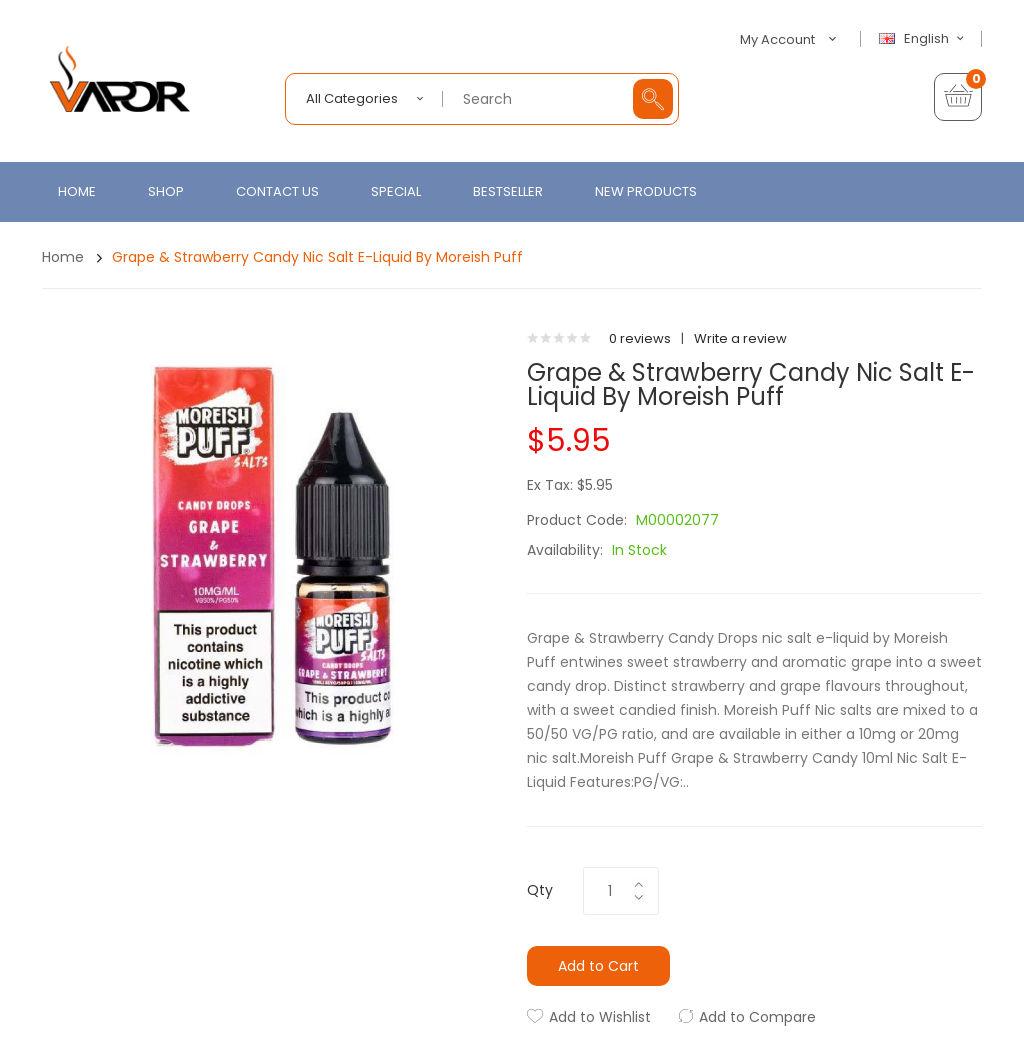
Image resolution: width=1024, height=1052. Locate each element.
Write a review (740, 338)
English (924, 39)
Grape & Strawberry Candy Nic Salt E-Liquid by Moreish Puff (317, 257)
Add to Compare (757, 1017)
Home (63, 257)
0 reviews (640, 338)
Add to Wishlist (600, 1017)
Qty (540, 890)
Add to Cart (598, 966)
